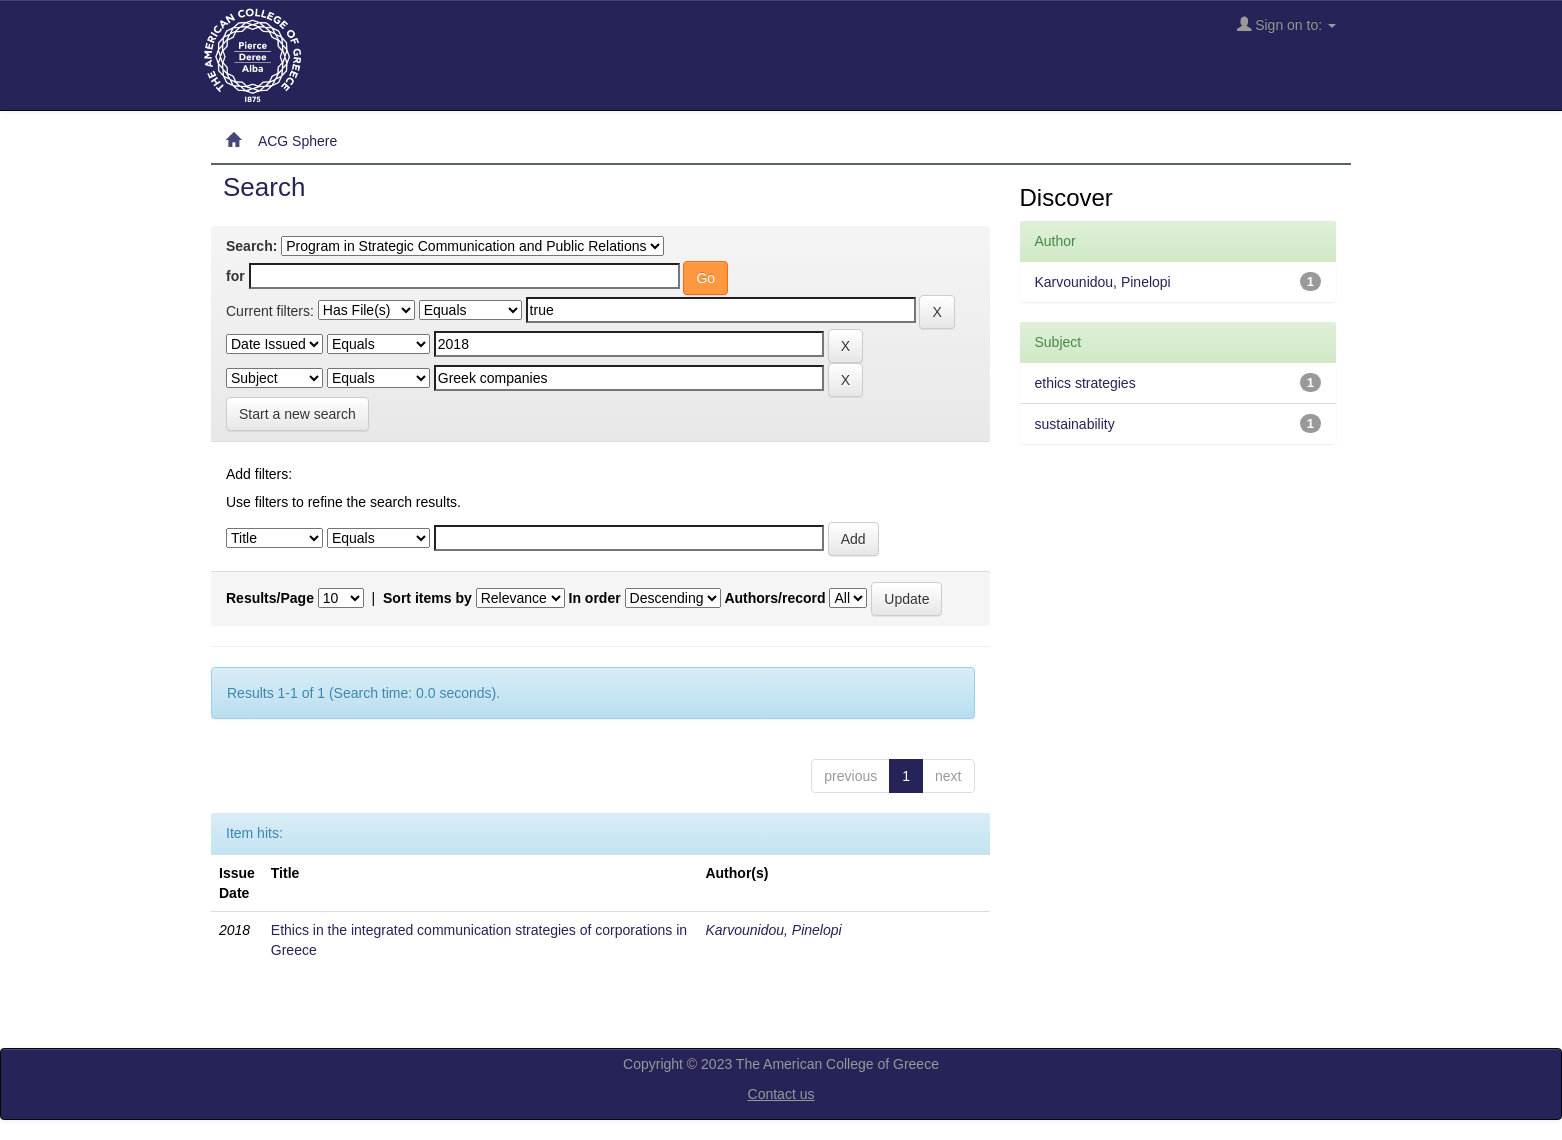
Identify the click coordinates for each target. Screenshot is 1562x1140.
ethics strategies (1085, 383)
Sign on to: (1286, 24)
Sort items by (427, 598)
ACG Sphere (297, 141)
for (235, 276)
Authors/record (774, 598)
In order (595, 598)
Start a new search (297, 414)
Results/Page (270, 598)
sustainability (1075, 424)
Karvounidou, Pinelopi (773, 930)
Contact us (781, 1094)
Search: (251, 246)
